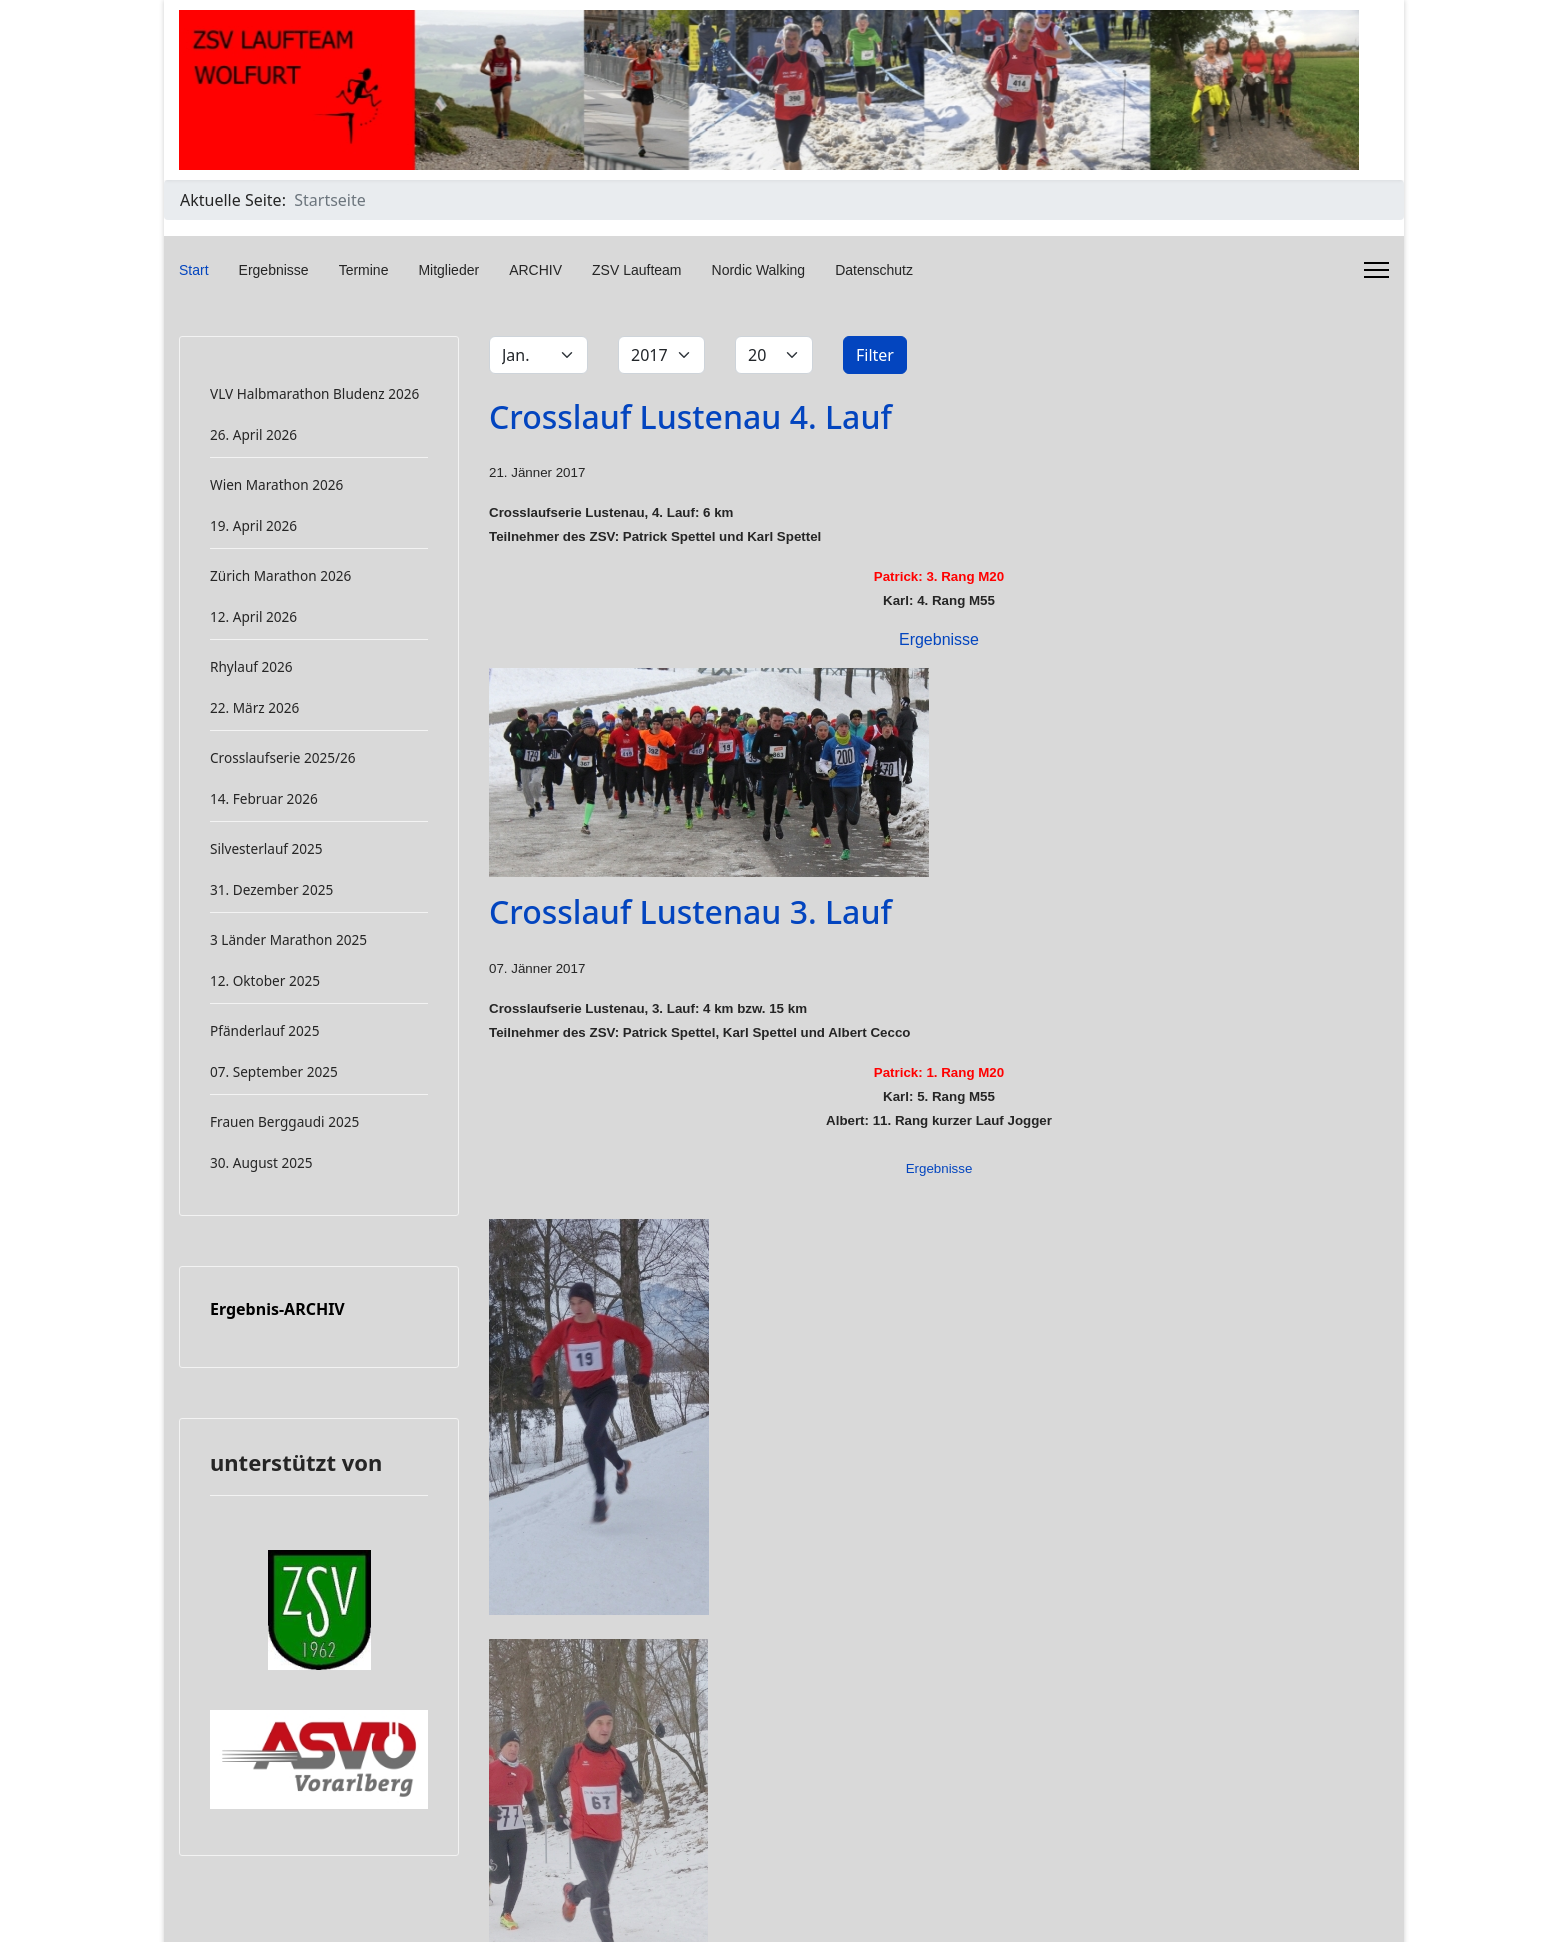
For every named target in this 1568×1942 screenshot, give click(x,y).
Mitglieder (448, 270)
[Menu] (1376, 270)
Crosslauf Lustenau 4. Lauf (690, 416)
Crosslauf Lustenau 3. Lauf (690, 911)
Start (194, 270)
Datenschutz (874, 270)
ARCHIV (535, 270)
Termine (364, 270)
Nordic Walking (759, 270)
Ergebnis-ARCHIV (277, 1309)
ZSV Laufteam (637, 270)
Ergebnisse (274, 270)
